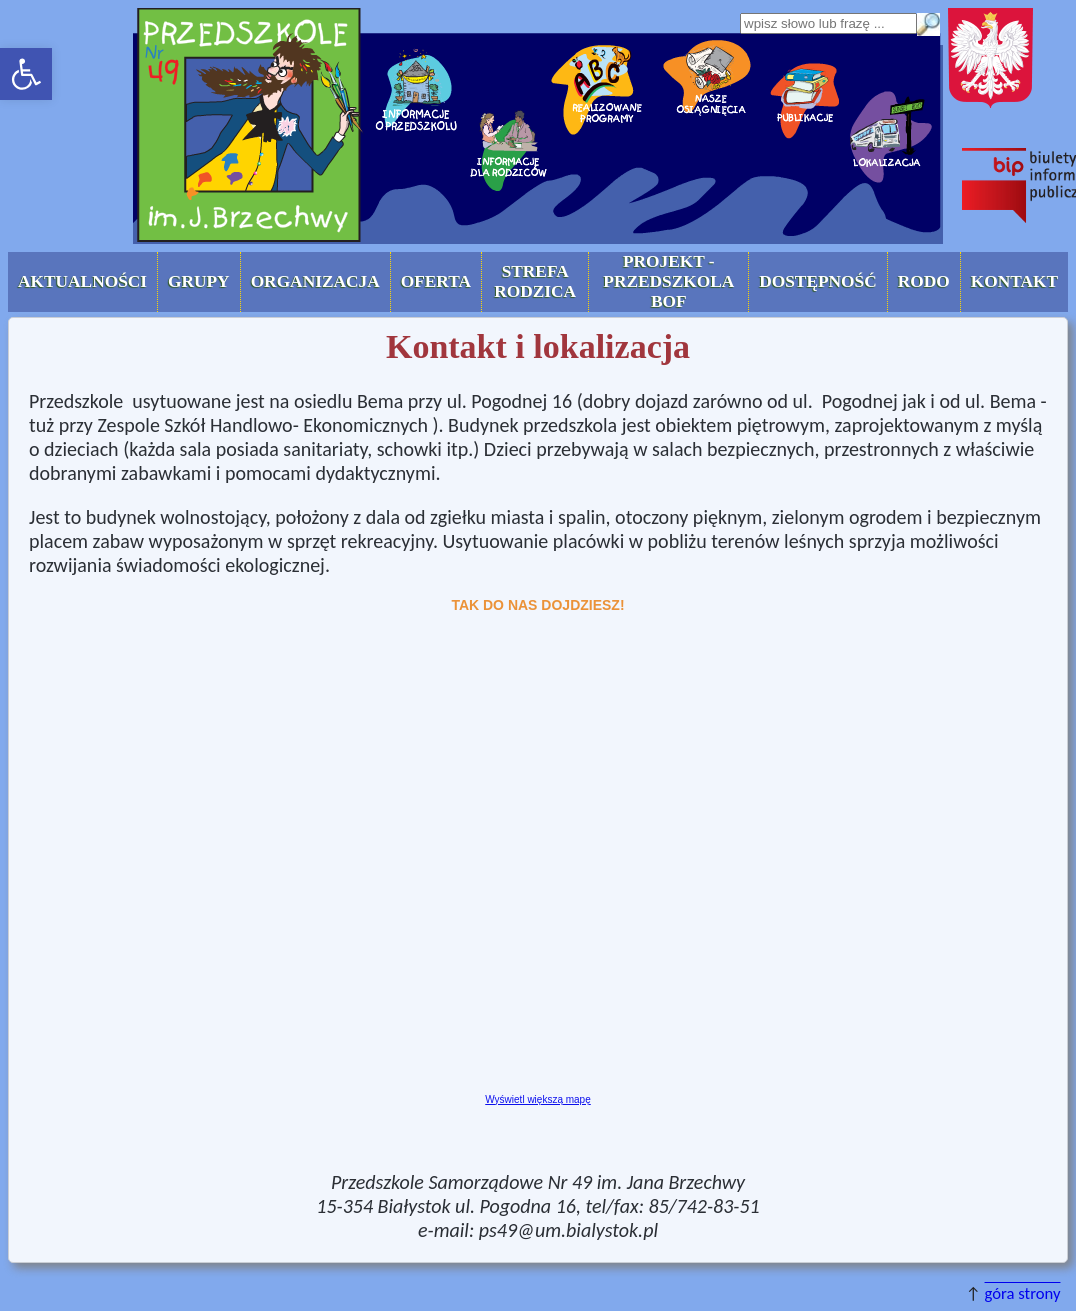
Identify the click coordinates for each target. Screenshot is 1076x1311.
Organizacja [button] (315, 281)
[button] (26, 74)
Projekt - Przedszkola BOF (668, 281)
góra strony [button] (1023, 1293)
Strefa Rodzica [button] (535, 281)
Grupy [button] (199, 281)
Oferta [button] (436, 281)
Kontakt (1014, 281)
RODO (924, 281)
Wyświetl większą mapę (538, 1099)
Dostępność (817, 281)
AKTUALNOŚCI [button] (82, 281)
